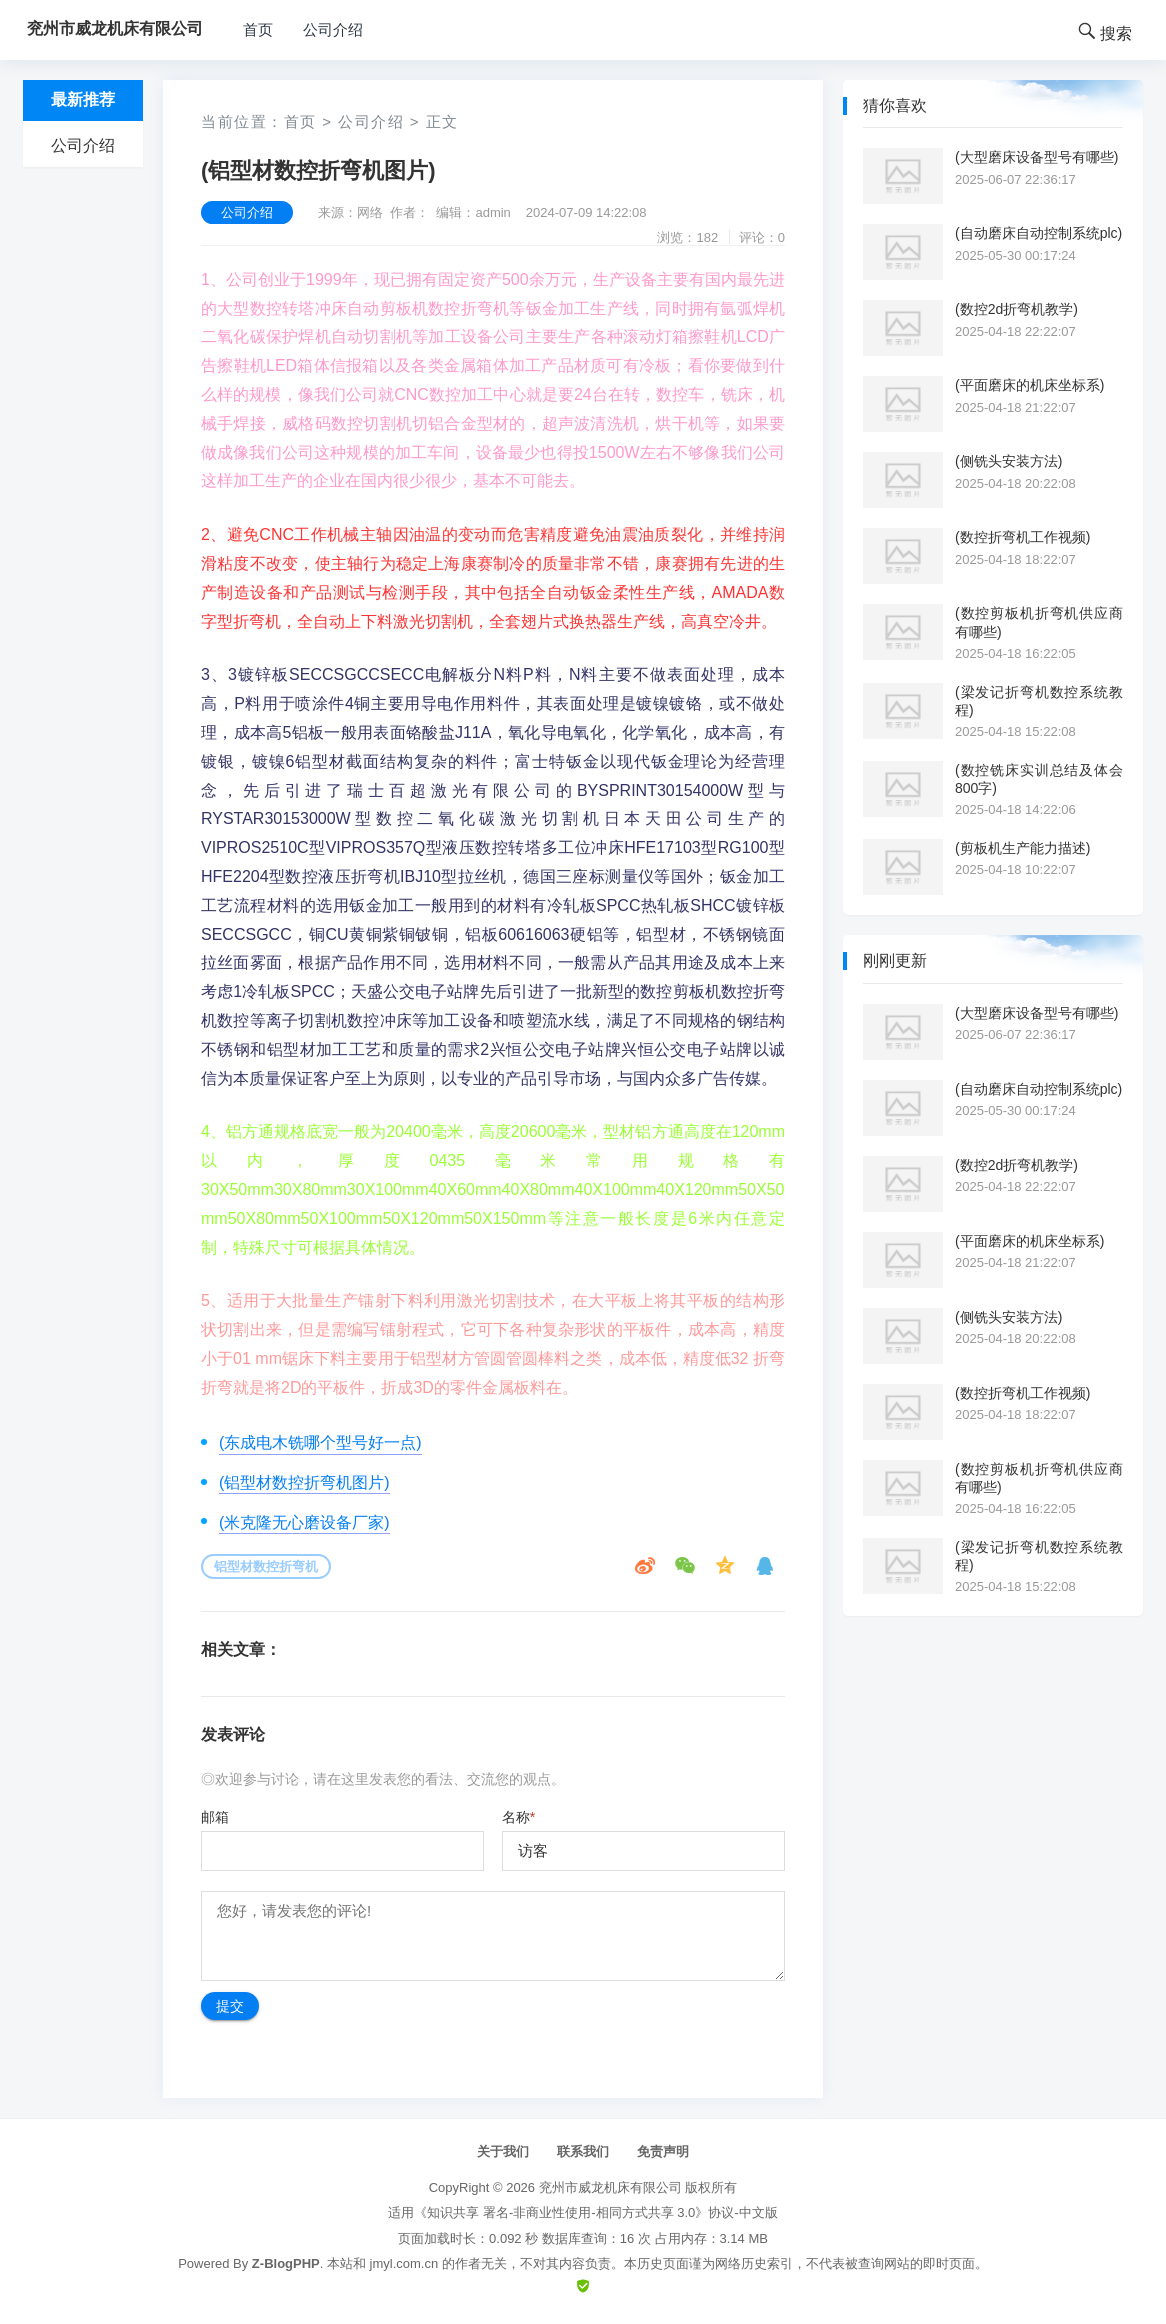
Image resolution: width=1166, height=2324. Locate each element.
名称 (518, 1817)
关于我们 (503, 2151)
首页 (258, 29)
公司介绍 (333, 29)
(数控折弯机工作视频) (1022, 537)
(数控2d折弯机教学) (1016, 309)
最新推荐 (83, 99)
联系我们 (583, 2151)
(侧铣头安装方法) (1008, 461)
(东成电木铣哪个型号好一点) (320, 1442)
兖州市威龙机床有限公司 (610, 2187)
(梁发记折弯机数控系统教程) (1039, 701)
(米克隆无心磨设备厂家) (304, 1522)
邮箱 (215, 1817)
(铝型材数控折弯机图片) (304, 1482)
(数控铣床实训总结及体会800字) (1039, 779)
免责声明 (663, 2151)
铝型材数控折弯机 (266, 1566)
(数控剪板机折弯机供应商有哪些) (1039, 622)
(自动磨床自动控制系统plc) (1038, 233)
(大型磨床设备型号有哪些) (1036, 157)
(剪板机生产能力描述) (1022, 848)
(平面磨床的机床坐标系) (1029, 385)
